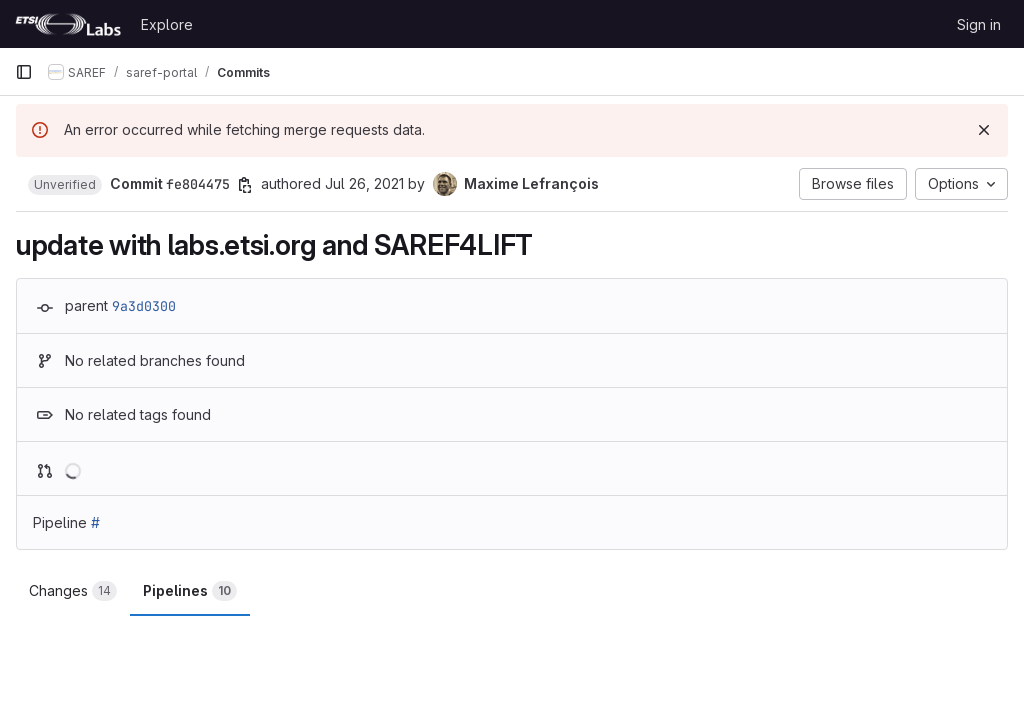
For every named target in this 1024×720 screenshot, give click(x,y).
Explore (167, 24)
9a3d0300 (144, 306)
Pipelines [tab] (190, 591)
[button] (65, 185)
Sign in (979, 24)
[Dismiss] (984, 130)
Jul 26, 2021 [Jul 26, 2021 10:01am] (364, 183)
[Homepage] (68, 24)
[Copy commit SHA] (245, 185)
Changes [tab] (73, 591)
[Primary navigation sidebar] (24, 72)
